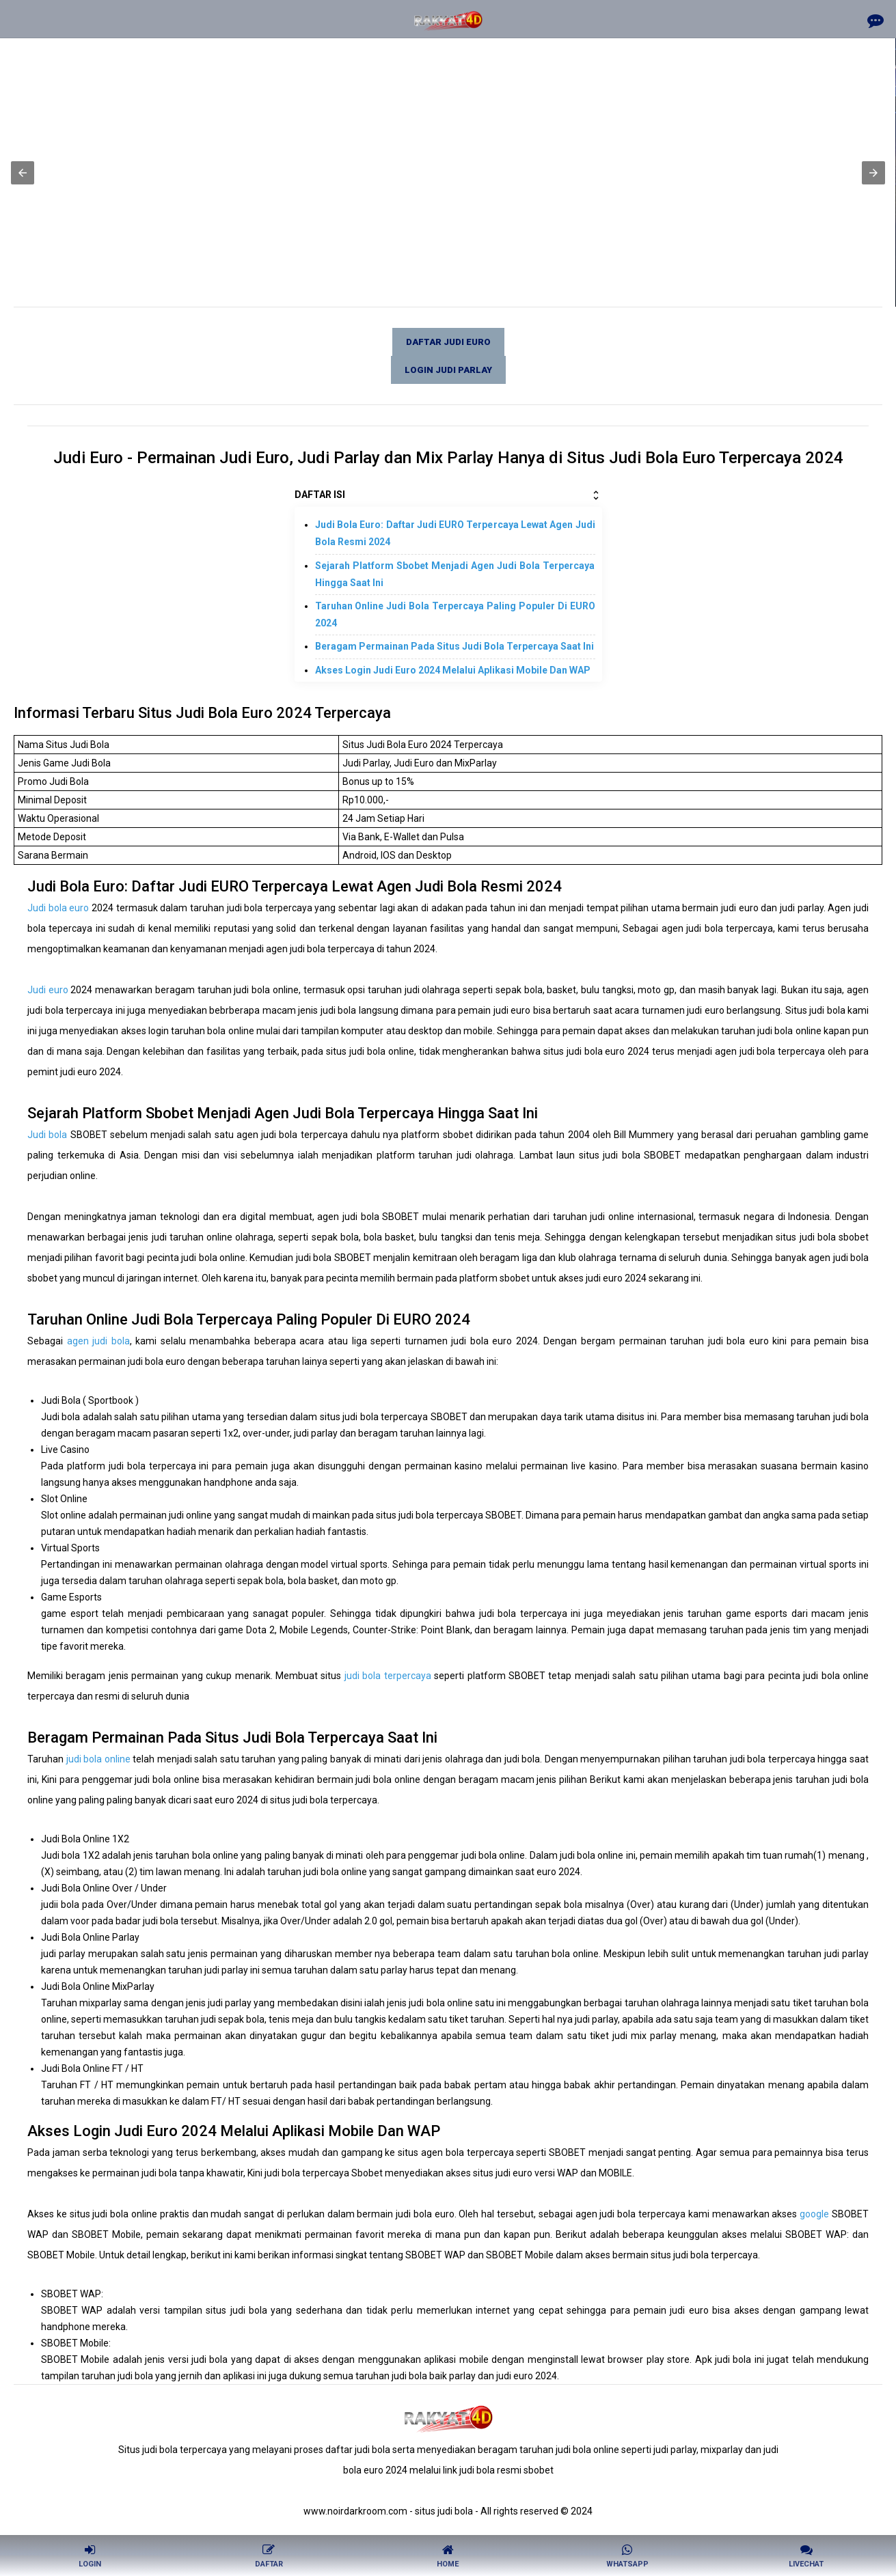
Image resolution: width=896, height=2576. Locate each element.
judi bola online (98, 1759)
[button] (22, 172)
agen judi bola (98, 1340)
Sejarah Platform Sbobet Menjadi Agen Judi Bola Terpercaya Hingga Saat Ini (455, 574)
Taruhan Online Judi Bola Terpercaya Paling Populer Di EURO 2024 (455, 614)
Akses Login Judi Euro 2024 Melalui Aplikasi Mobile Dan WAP (452, 670)
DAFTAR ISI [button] (448, 494)
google (814, 2213)
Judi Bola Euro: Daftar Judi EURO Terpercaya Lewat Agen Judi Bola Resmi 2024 (455, 533)
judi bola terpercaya (387, 1675)
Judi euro (47, 989)
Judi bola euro (58, 907)
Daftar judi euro (448, 342)
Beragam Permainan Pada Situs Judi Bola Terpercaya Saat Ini (454, 646)
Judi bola (47, 1134)
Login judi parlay (448, 370)
